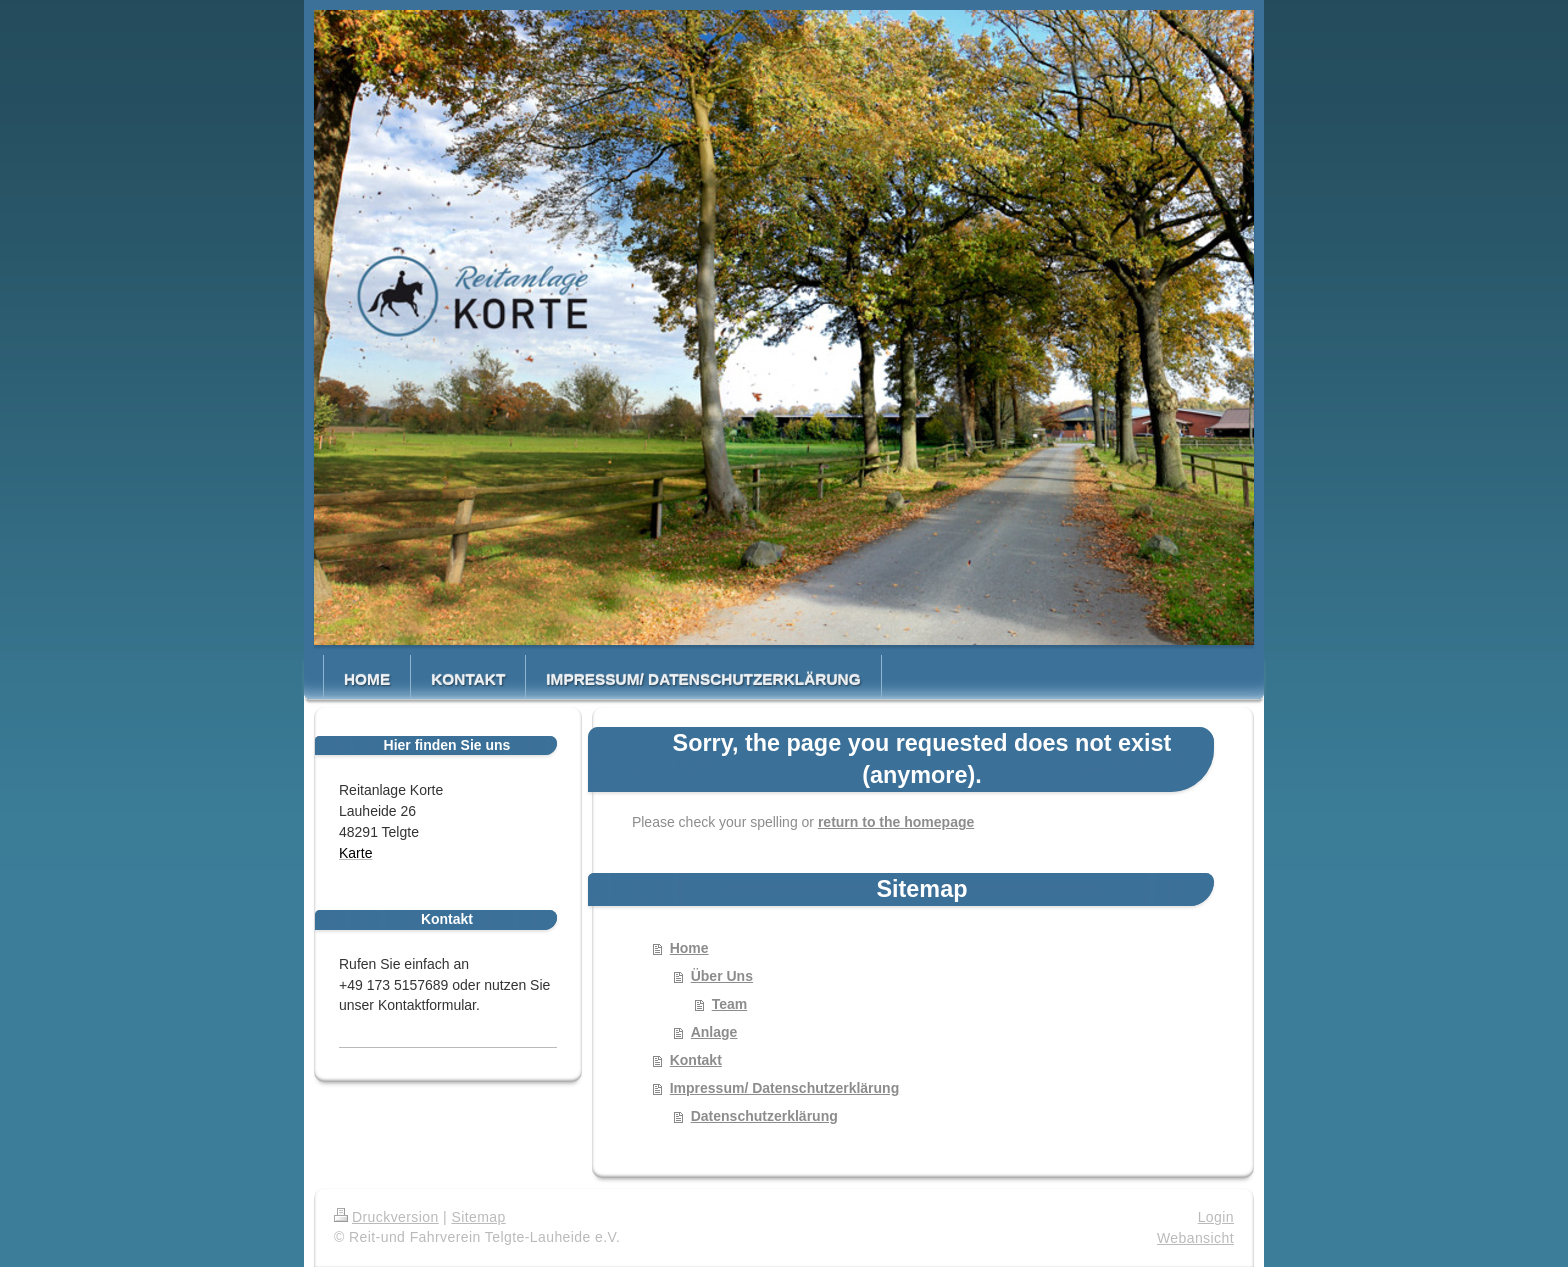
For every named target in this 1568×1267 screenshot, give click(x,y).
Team (730, 1004)
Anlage (714, 1032)
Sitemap (478, 1217)
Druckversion (386, 1217)
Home (689, 948)
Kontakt (696, 1060)
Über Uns (722, 976)
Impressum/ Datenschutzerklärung (785, 1088)
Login (1216, 1217)
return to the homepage (896, 822)
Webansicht (1195, 1238)
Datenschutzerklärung (764, 1116)
